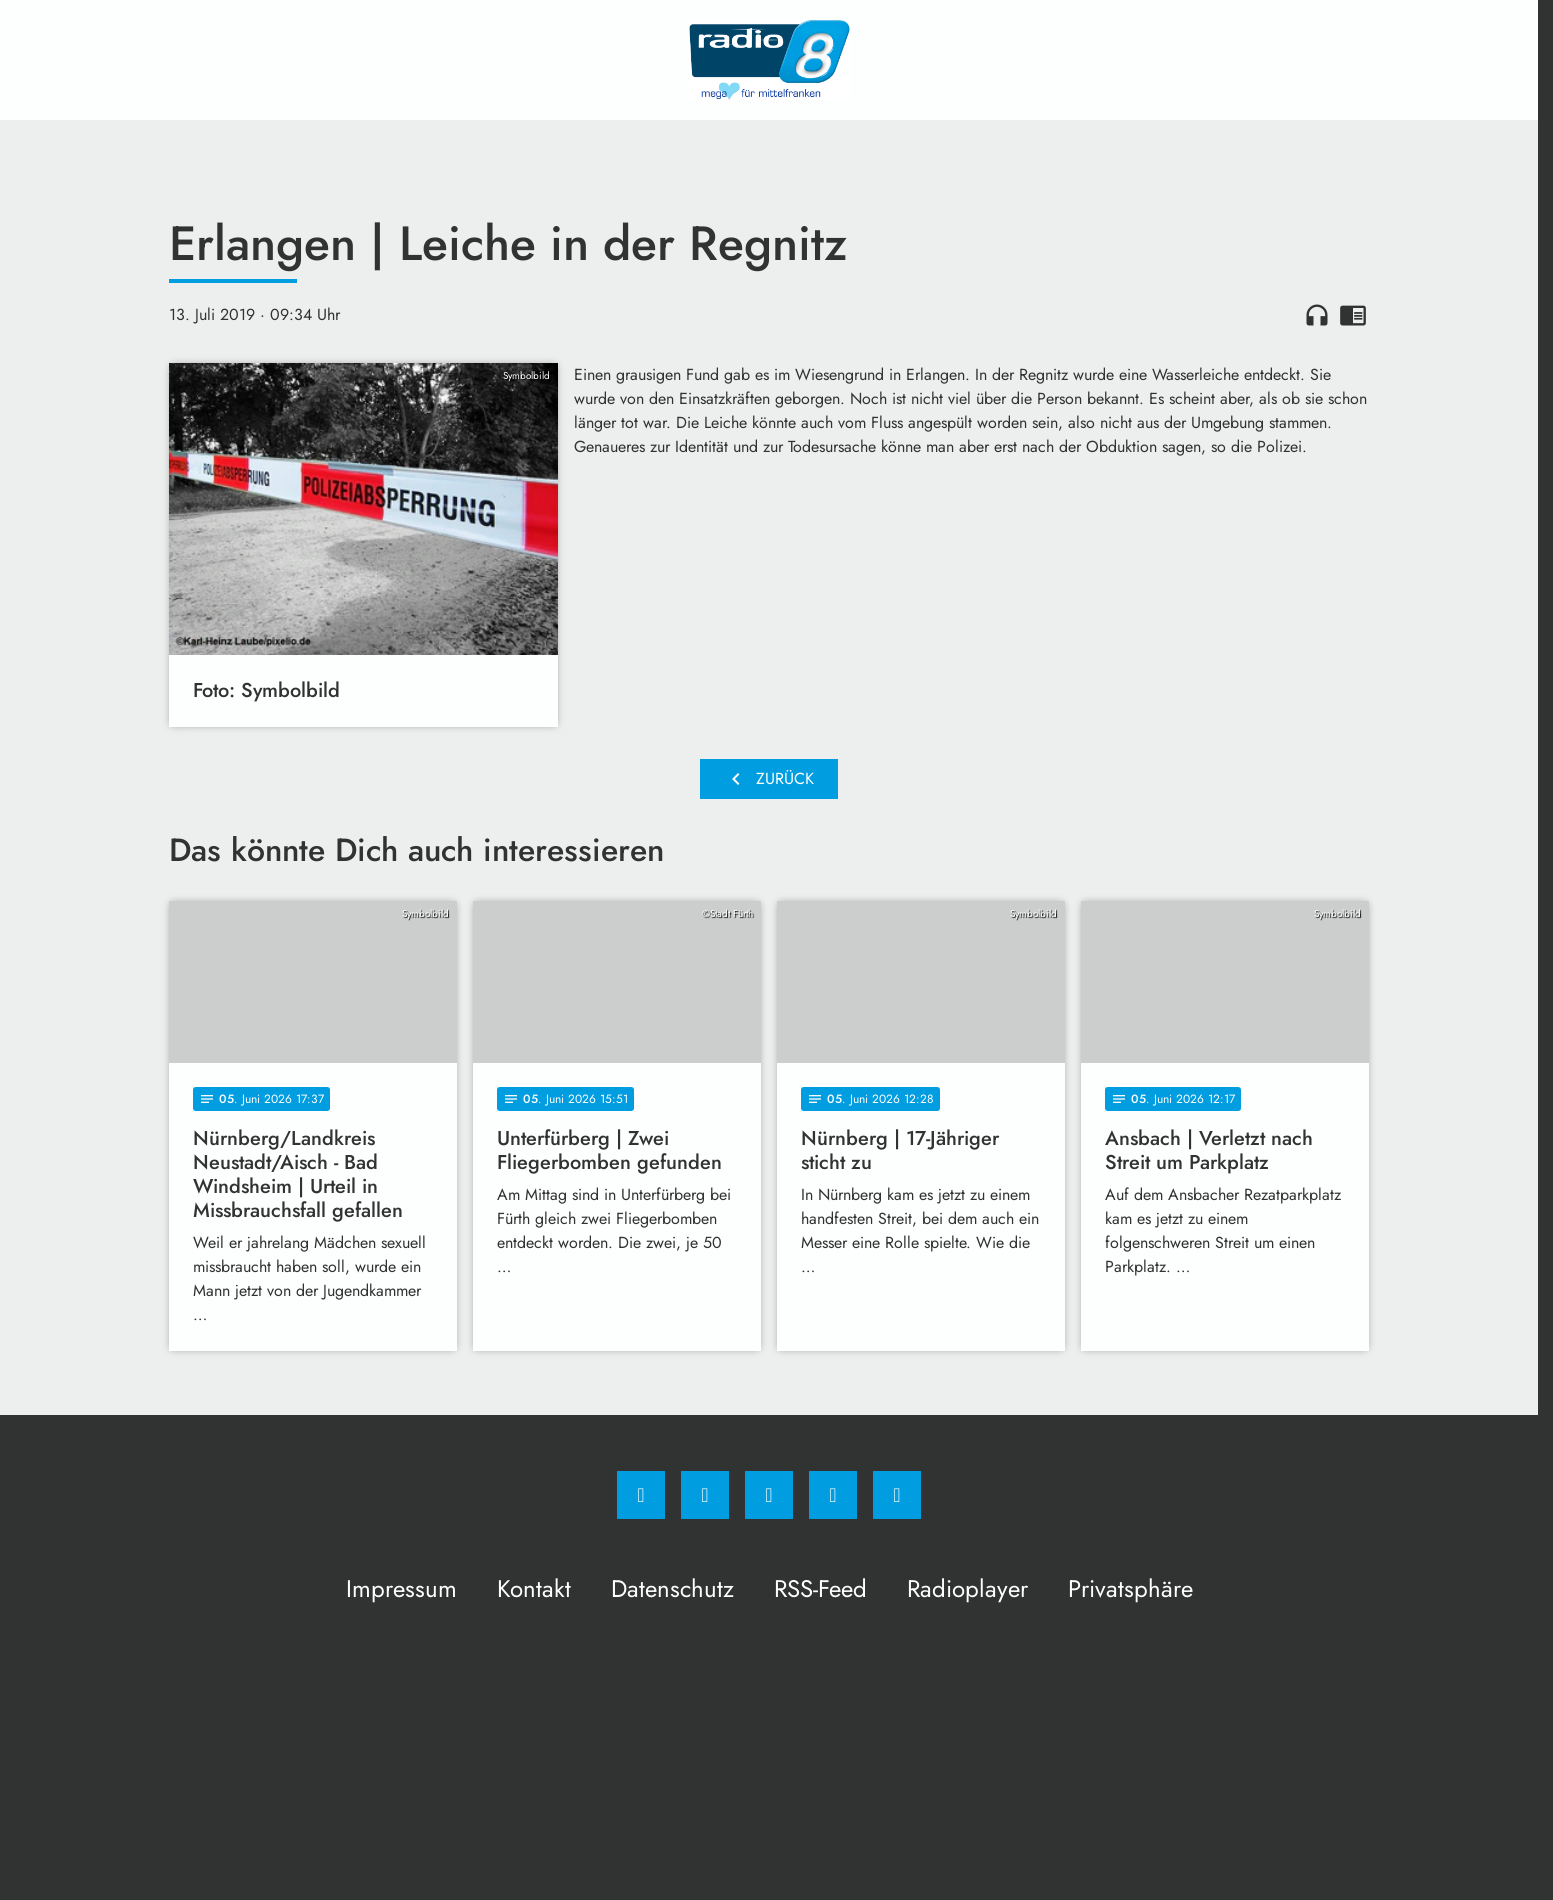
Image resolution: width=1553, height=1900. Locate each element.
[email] (897, 1495)
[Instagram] (705, 1495)
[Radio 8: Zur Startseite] (769, 60)
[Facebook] (641, 1495)
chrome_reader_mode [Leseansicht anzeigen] (1353, 315)
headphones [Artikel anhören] (1317, 315)
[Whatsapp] (769, 1495)
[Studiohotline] (833, 1495)
